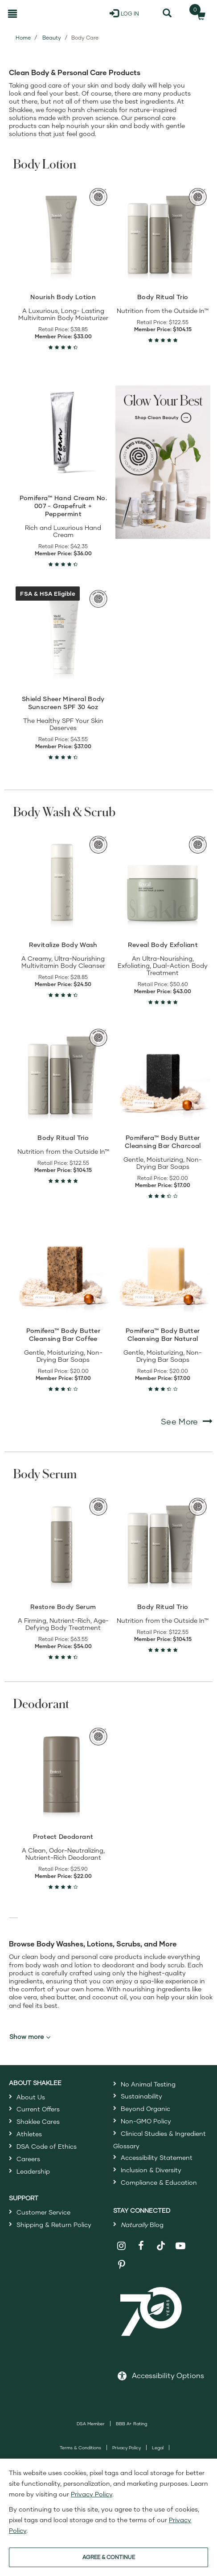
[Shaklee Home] (46, 13)
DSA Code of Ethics (46, 2146)
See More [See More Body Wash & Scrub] (187, 1421)
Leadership (33, 2171)
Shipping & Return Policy (53, 2224)
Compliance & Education (159, 2182)
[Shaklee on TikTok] (161, 2240)
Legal (158, 2447)
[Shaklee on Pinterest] (122, 2265)
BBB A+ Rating (131, 2423)
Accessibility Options (168, 2375)
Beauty (51, 37)
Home (23, 37)
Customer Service (43, 2212)
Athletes (29, 2134)
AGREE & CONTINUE (108, 2557)
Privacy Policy (126, 2447)
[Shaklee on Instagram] (122, 2246)
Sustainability (141, 2096)
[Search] (167, 13)
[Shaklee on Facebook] (141, 2246)
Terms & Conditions (80, 2447)
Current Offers (38, 2109)
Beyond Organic (145, 2108)
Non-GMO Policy (146, 2121)
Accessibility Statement (156, 2157)
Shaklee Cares (38, 2121)
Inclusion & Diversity (151, 2170)
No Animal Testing (148, 2084)
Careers (28, 2159)
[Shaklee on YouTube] (180, 2246)
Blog (142, 2224)
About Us (30, 2097)
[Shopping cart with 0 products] (198, 13)
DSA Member (91, 2423)
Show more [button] (29, 2037)
